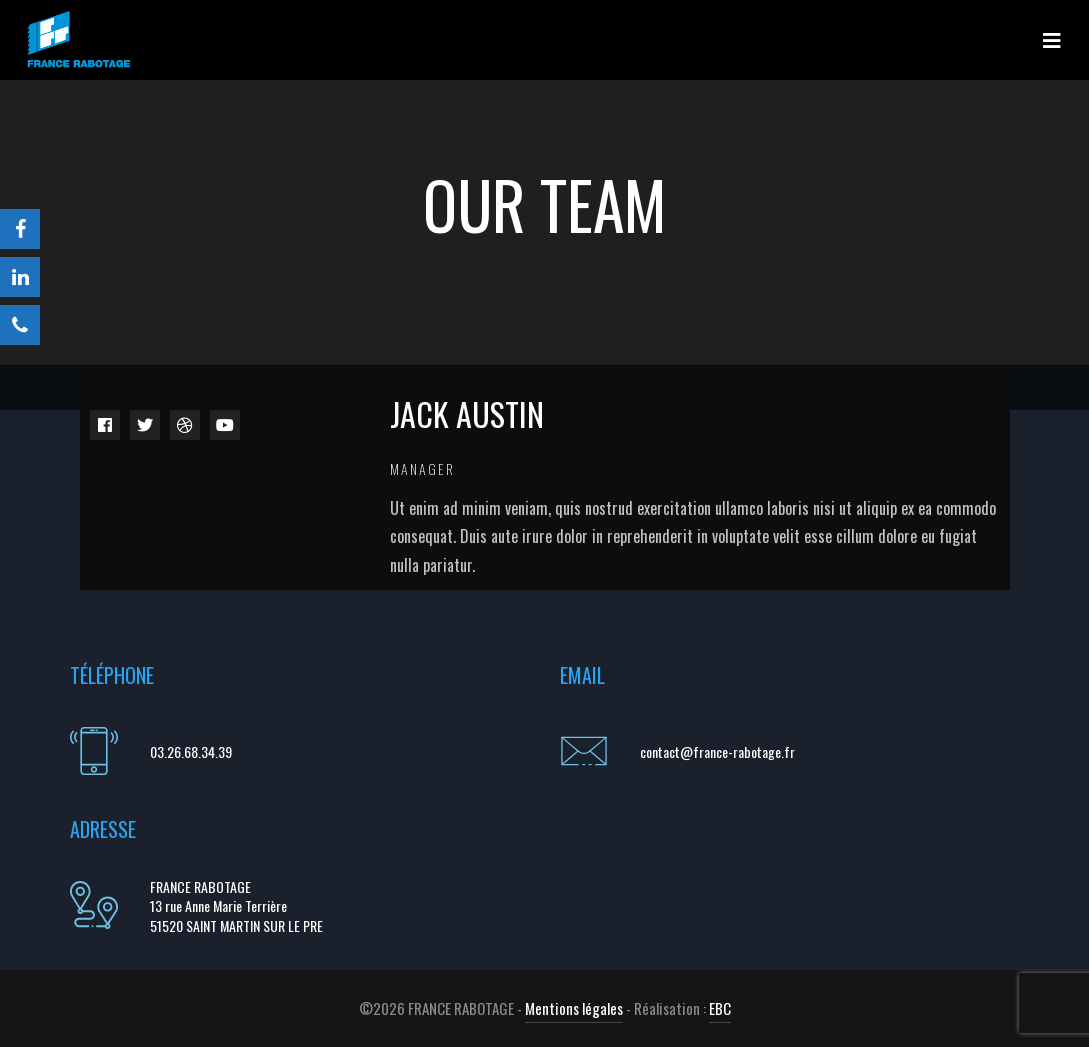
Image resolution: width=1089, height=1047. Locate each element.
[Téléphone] (20, 325)
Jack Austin (467, 413)
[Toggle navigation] (1052, 40)
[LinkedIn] (20, 277)
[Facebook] (20, 229)
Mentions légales (574, 1008)
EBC (720, 1008)
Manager (422, 468)
